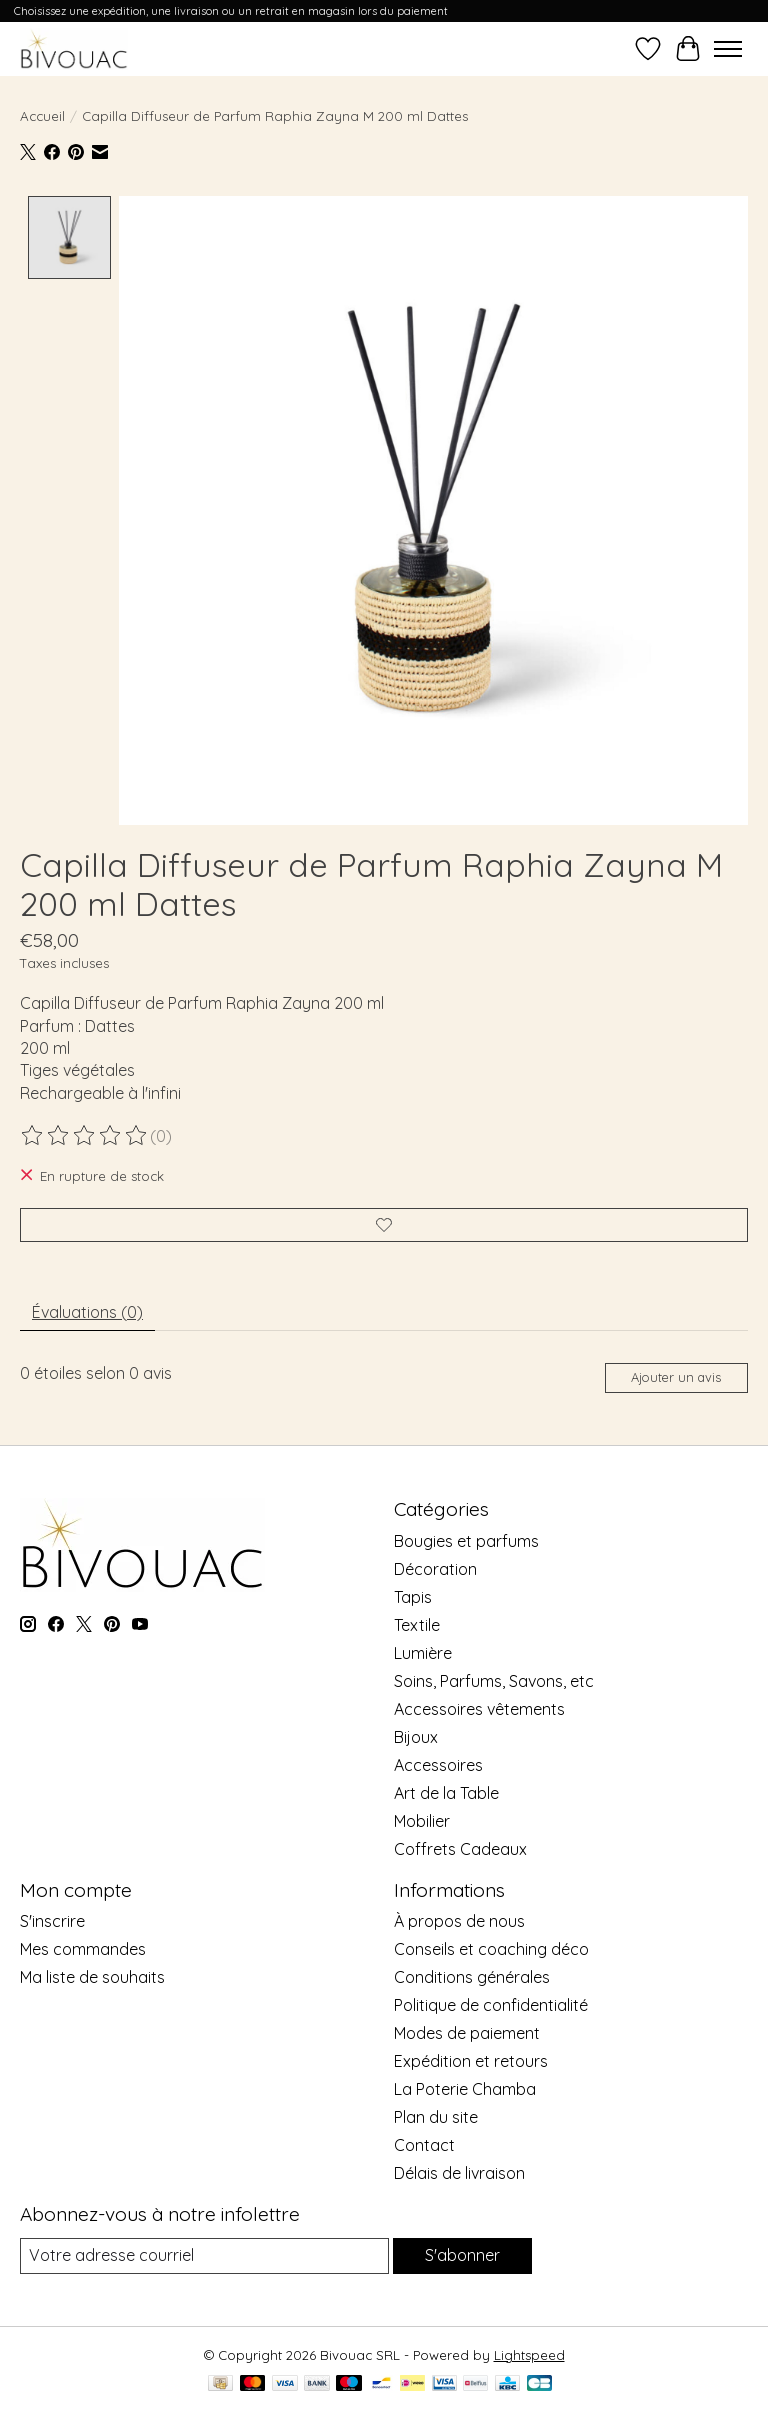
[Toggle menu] (728, 49)
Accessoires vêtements (479, 1709)
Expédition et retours (471, 2061)
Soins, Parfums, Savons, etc (494, 1681)
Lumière (423, 1653)
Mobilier (422, 1821)
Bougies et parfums (466, 1541)
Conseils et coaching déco (491, 1949)
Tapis (413, 1597)
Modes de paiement (467, 2033)
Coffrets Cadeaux (460, 1849)
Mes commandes (83, 1949)
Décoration (435, 1569)
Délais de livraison (459, 2173)
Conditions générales (472, 1977)
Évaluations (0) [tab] (87, 1312)
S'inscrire (52, 1921)
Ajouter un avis (676, 1377)
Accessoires (438, 1765)
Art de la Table (446, 1793)
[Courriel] (204, 2255)
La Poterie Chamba (465, 2089)
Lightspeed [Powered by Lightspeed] (529, 2354)
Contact (424, 2145)
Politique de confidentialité (491, 2005)
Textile (417, 1625)
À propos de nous (459, 1921)
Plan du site (436, 2117)
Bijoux (416, 1737)
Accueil (42, 116)
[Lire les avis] (85, 1136)
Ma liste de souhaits (92, 1977)
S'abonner (462, 2255)
